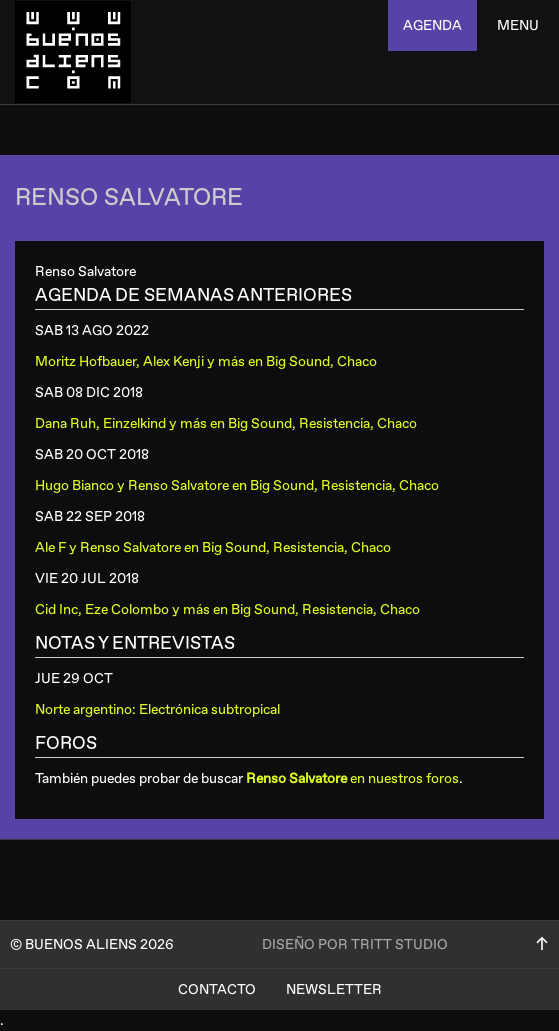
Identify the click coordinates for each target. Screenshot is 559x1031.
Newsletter (334, 989)
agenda (432, 25)
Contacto (217, 989)
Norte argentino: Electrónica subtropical (157, 709)
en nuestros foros (352, 778)
